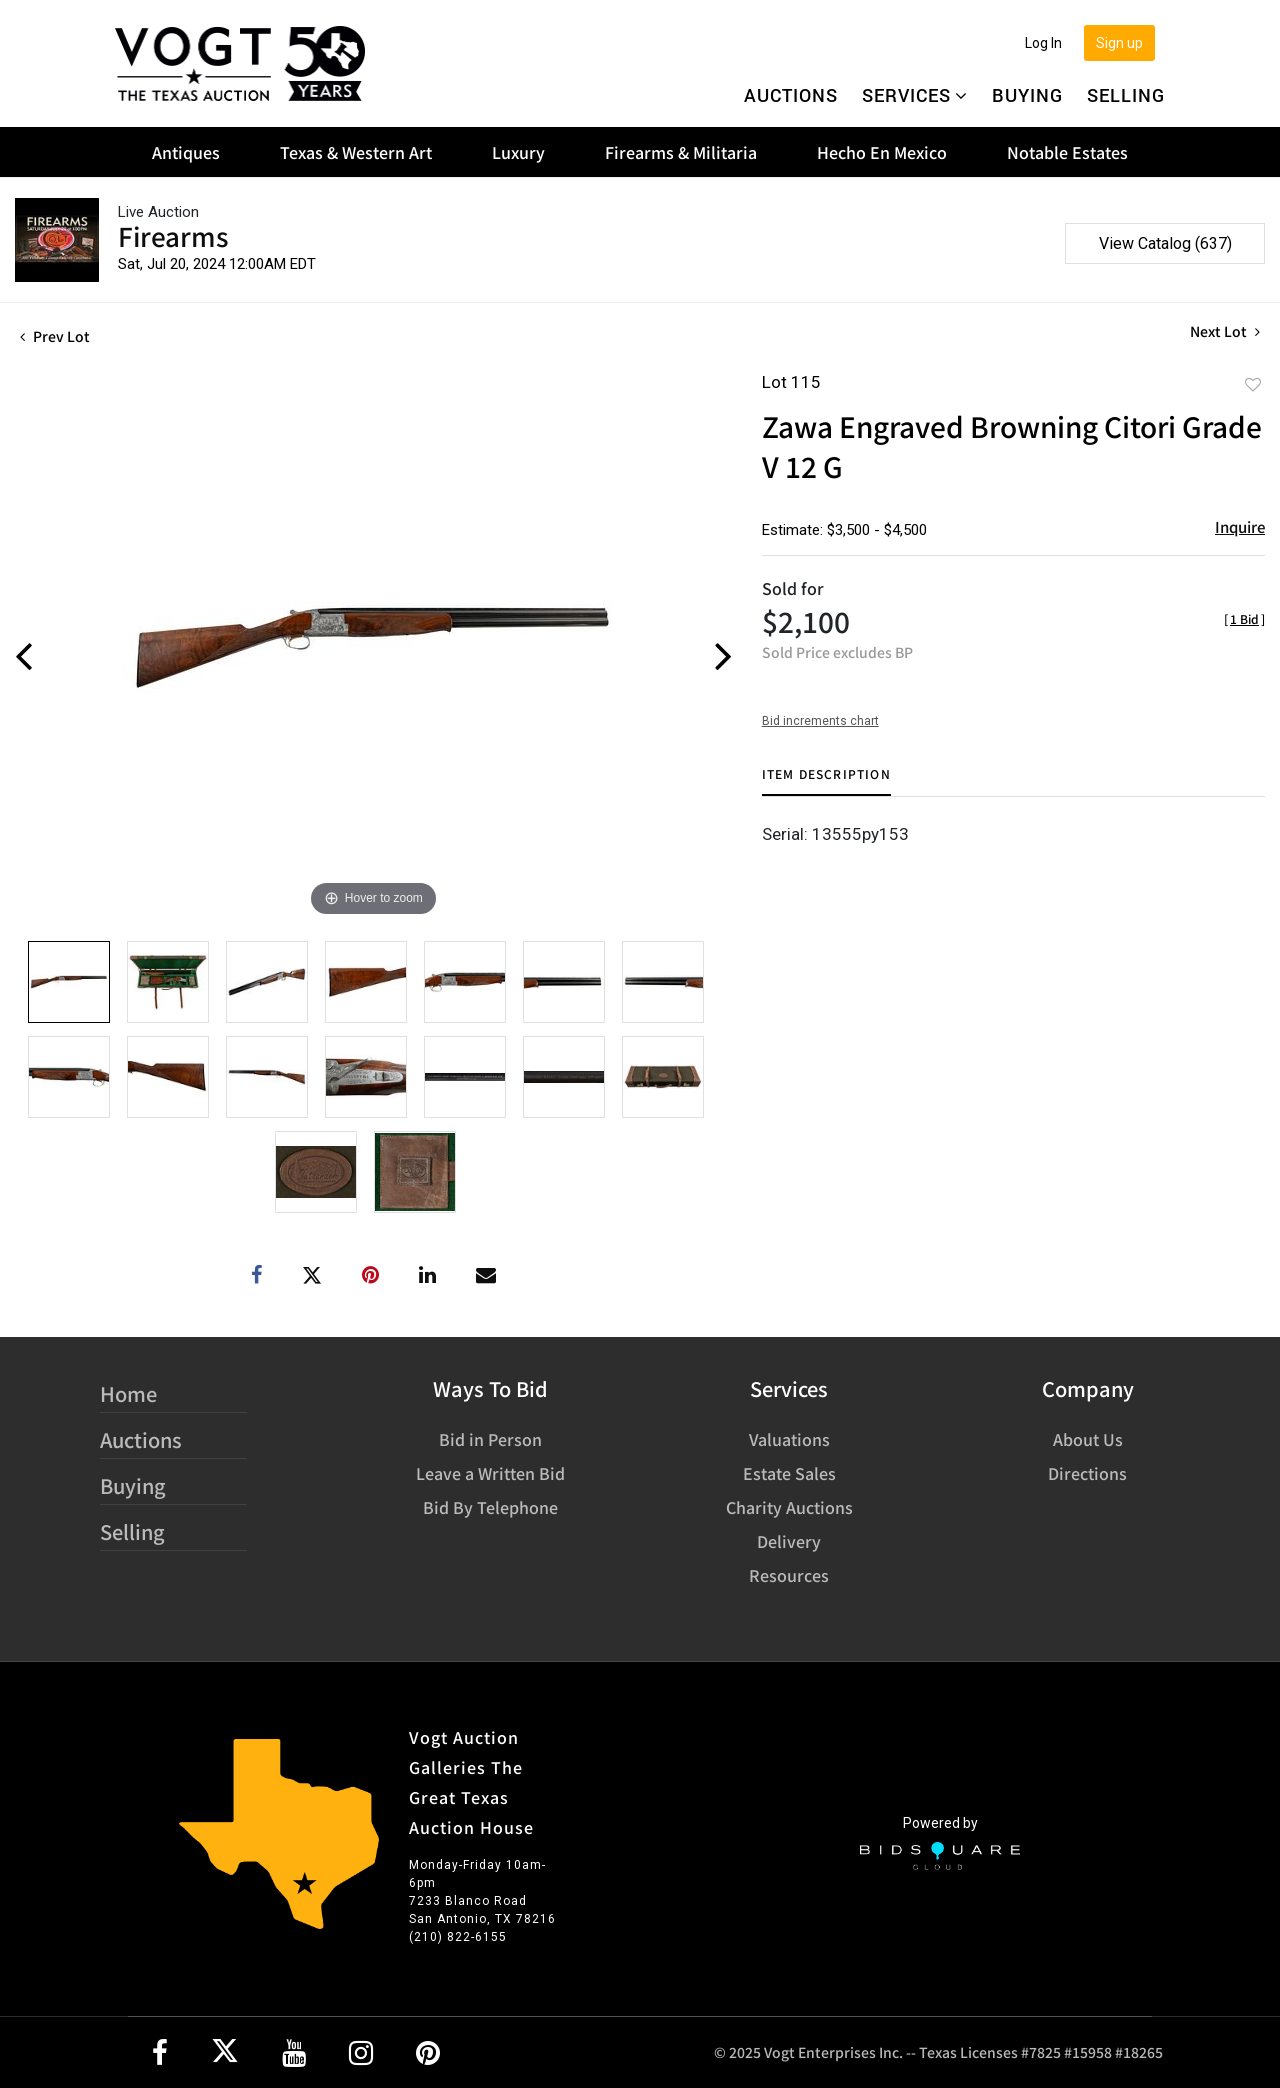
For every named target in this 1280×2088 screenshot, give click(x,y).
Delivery (789, 1541)
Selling (1126, 95)
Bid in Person (490, 1439)
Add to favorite (1253, 384)
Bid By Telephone (490, 1507)
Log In (1043, 43)
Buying (1027, 95)
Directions (1087, 1473)
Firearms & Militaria (681, 152)
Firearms (173, 235)
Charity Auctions (789, 1507)
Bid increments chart (820, 721)
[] (1244, 618)
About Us (1088, 1439)
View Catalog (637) (1165, 243)
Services (915, 95)
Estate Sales (789, 1473)
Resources (789, 1575)
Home (128, 1393)
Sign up (1119, 43)
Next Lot (1225, 331)
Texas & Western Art (356, 152)
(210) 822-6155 (458, 1937)
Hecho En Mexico (882, 152)
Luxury (518, 152)
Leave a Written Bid (490, 1473)
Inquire (1240, 526)
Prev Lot (55, 336)
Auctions (791, 95)
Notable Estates (1067, 152)
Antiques (186, 152)
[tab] (826, 781)
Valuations (789, 1439)
